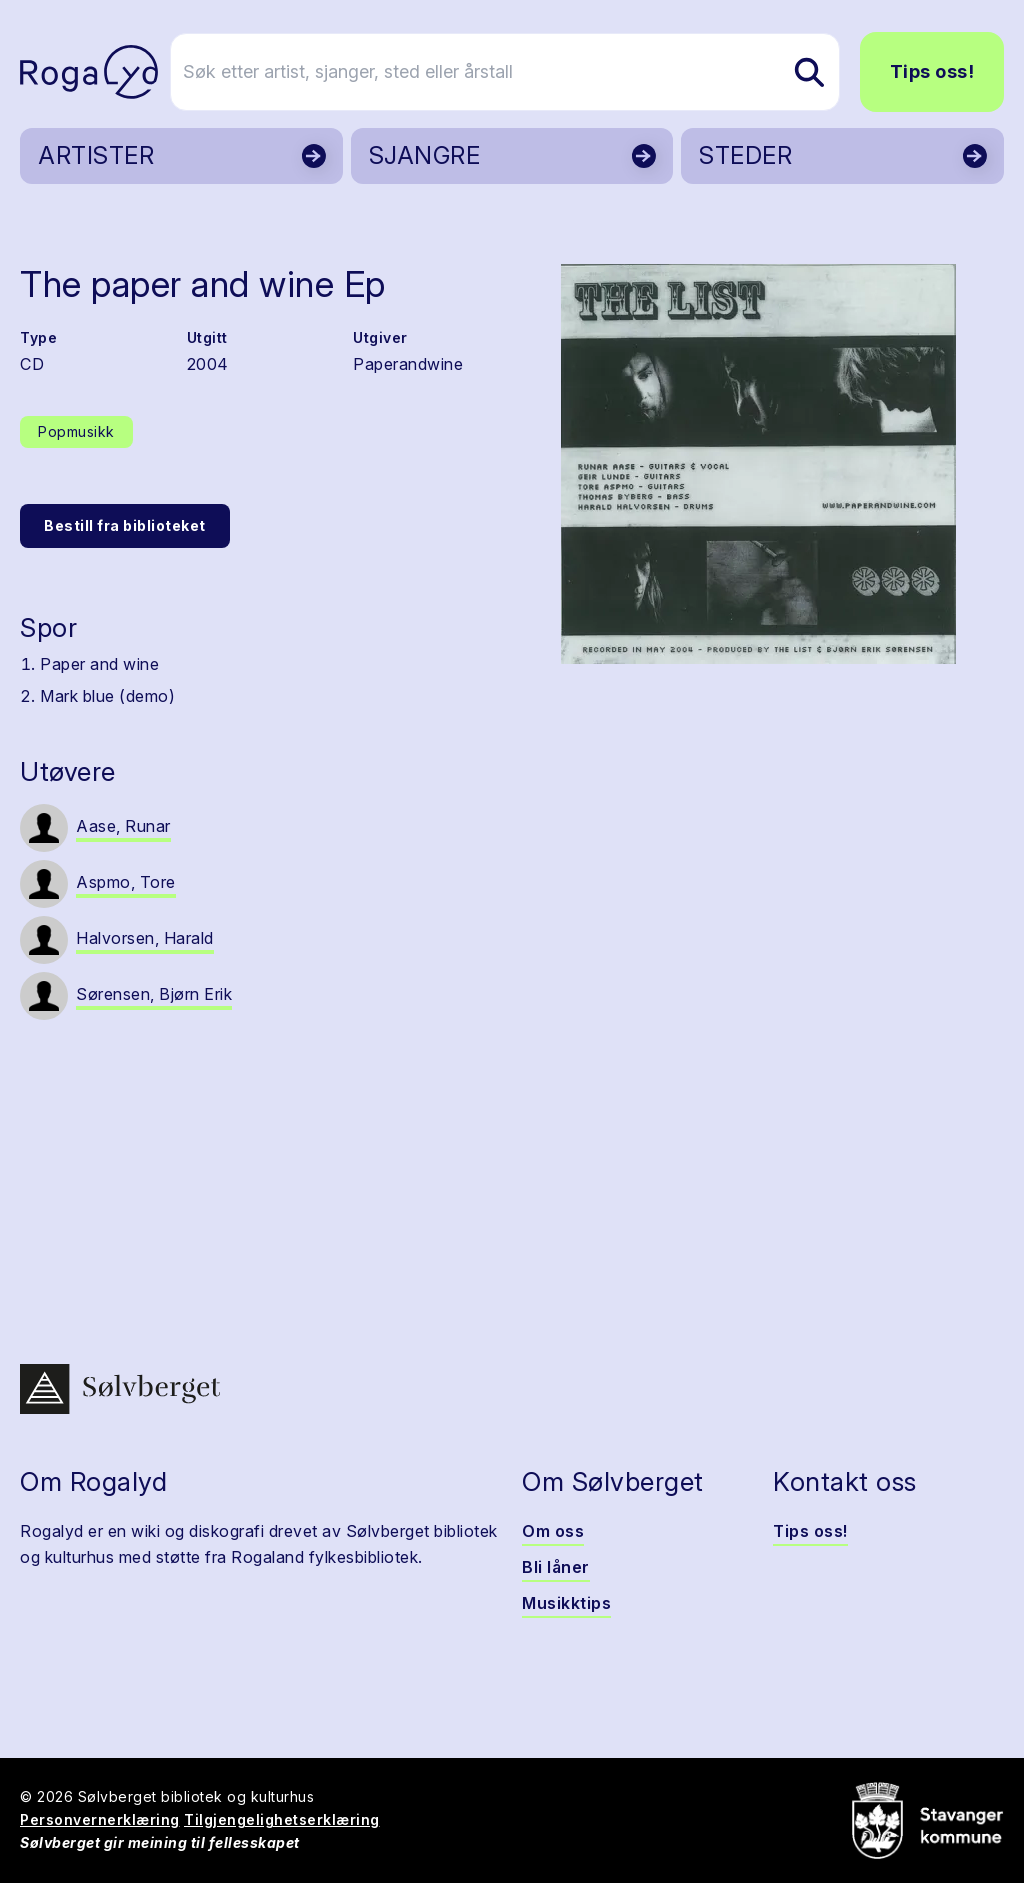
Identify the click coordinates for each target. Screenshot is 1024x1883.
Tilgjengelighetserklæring (282, 1819)
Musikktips (566, 1603)
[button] (758, 464)
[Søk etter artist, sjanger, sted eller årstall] (521, 72)
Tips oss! (932, 71)
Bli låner (556, 1567)
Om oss (553, 1531)
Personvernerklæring (100, 1819)
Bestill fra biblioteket (125, 525)
